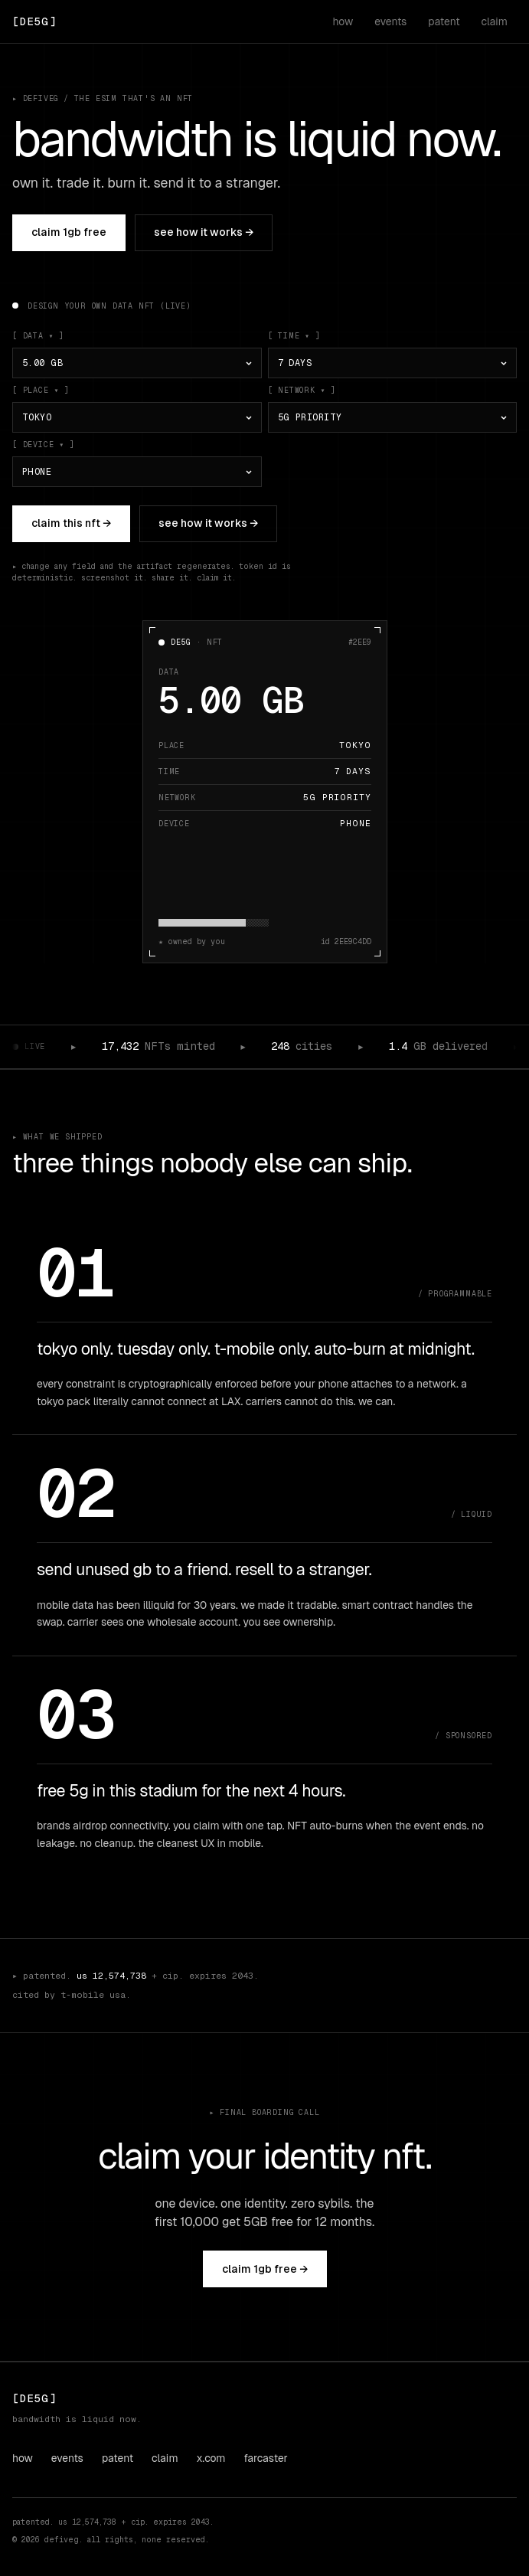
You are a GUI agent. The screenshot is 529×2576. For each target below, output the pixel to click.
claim (495, 21)
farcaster (266, 2458)
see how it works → (203, 232)
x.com (211, 2458)
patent (443, 21)
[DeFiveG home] (34, 21)
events (390, 21)
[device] (137, 471)
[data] (137, 363)
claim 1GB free (68, 232)
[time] (393, 363)
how (342, 21)
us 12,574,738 (111, 1975)
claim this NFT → (71, 523)
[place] (137, 417)
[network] (393, 417)
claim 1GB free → (265, 2269)
